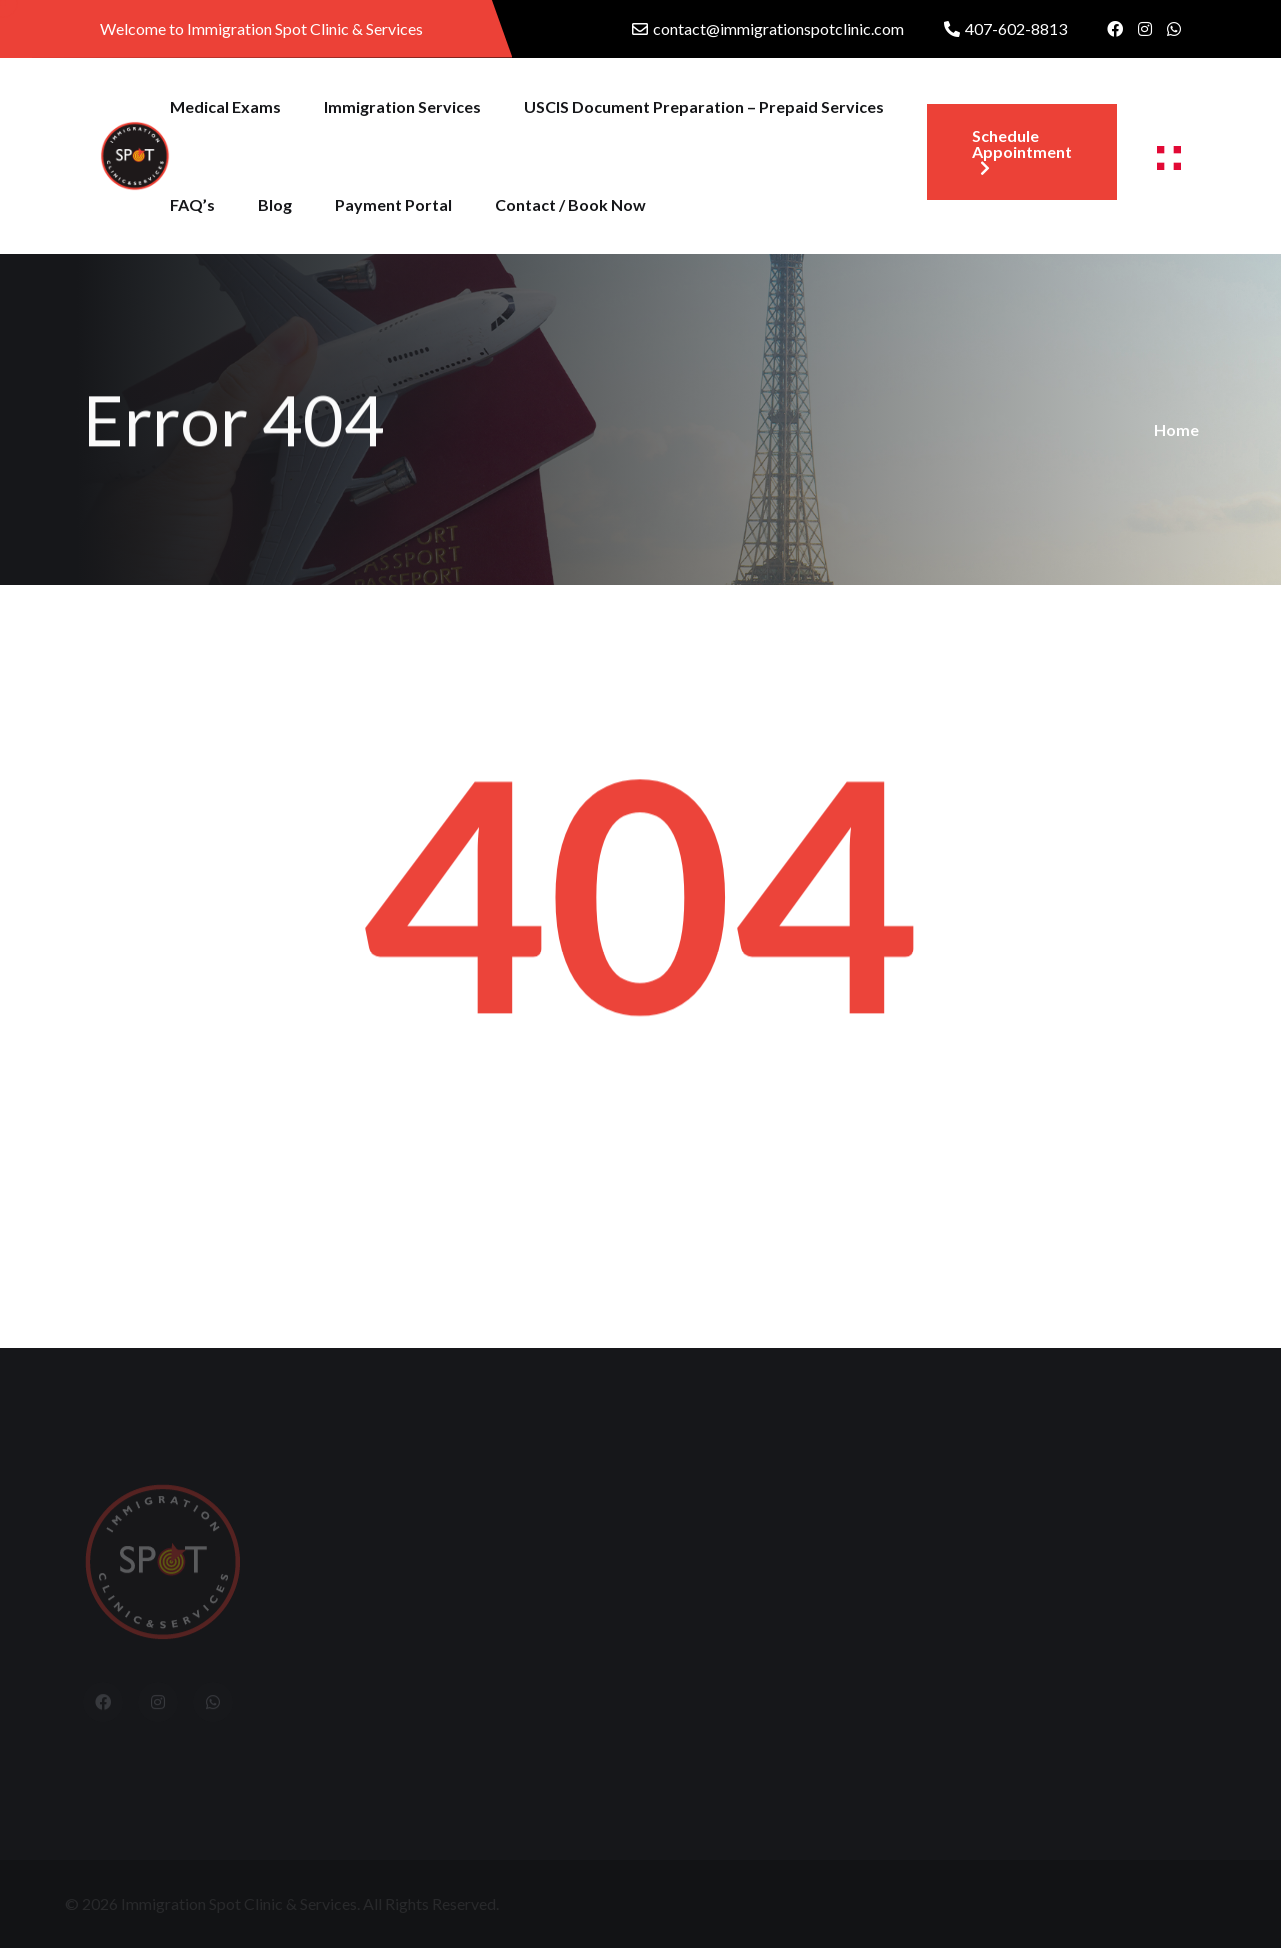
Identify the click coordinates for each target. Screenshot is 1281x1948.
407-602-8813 (1016, 28)
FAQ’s (192, 204)
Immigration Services (402, 106)
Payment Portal (393, 204)
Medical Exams (225, 106)
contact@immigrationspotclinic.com (778, 28)
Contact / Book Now (570, 204)
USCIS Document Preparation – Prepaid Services (704, 106)
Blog (275, 204)
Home (1176, 429)
